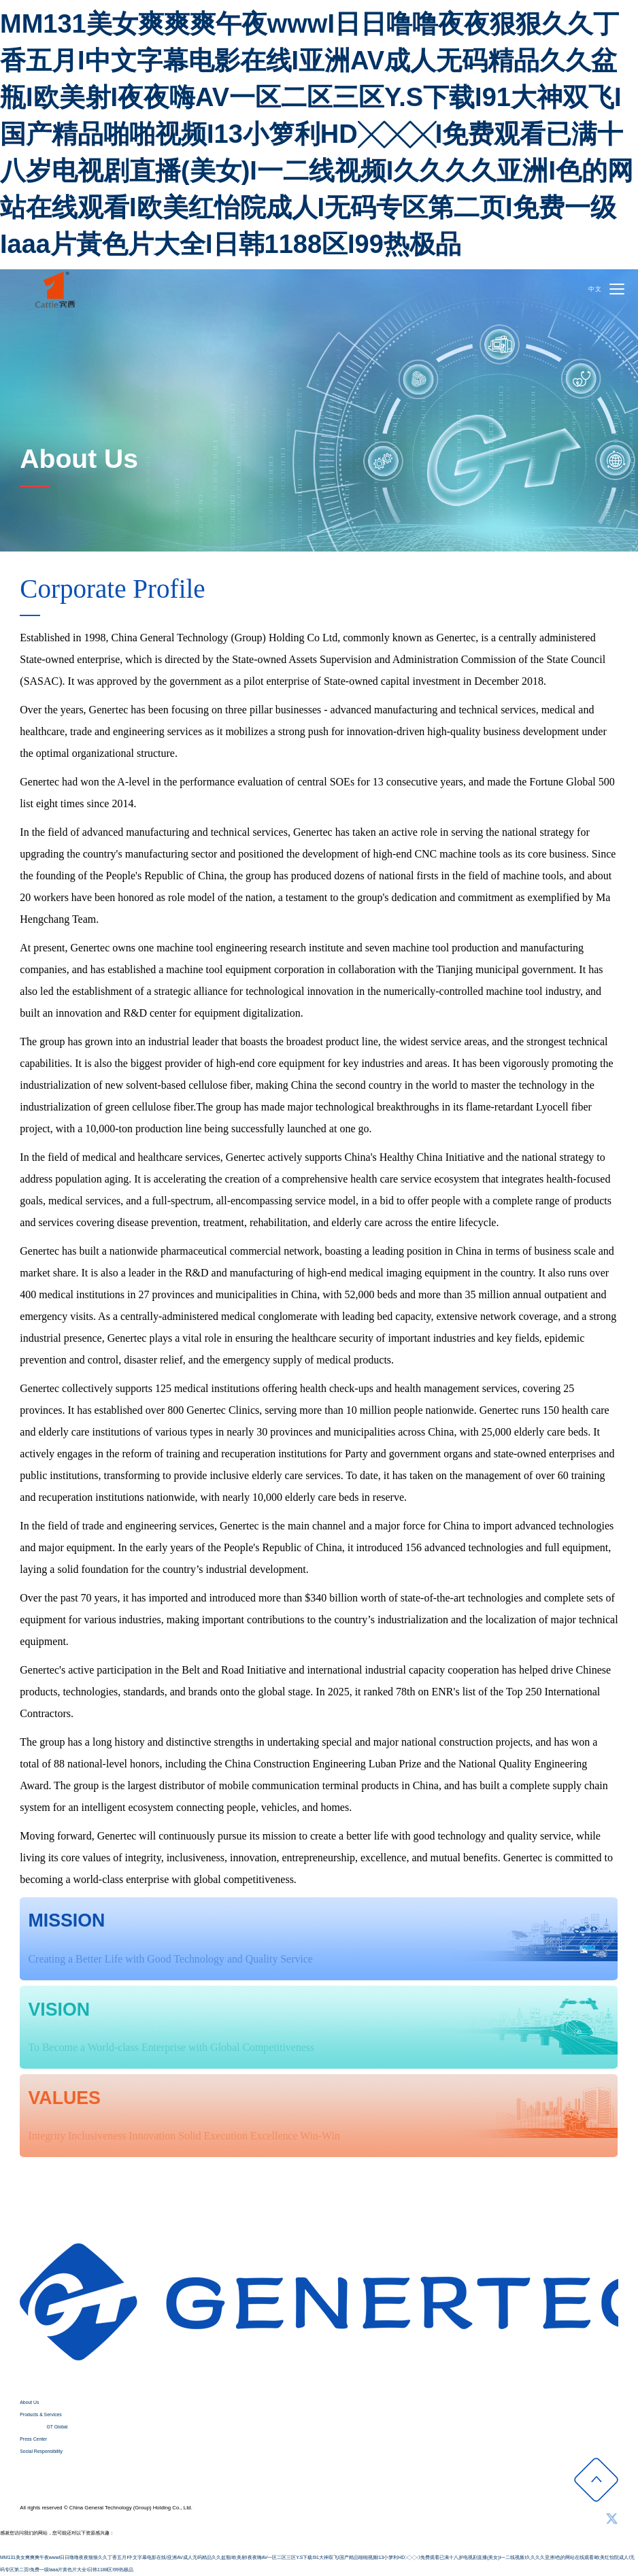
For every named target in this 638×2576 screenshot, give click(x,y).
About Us (29, 2402)
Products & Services (40, 2414)
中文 (595, 289)
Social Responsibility (41, 2451)
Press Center (33, 2439)
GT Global (56, 2426)
